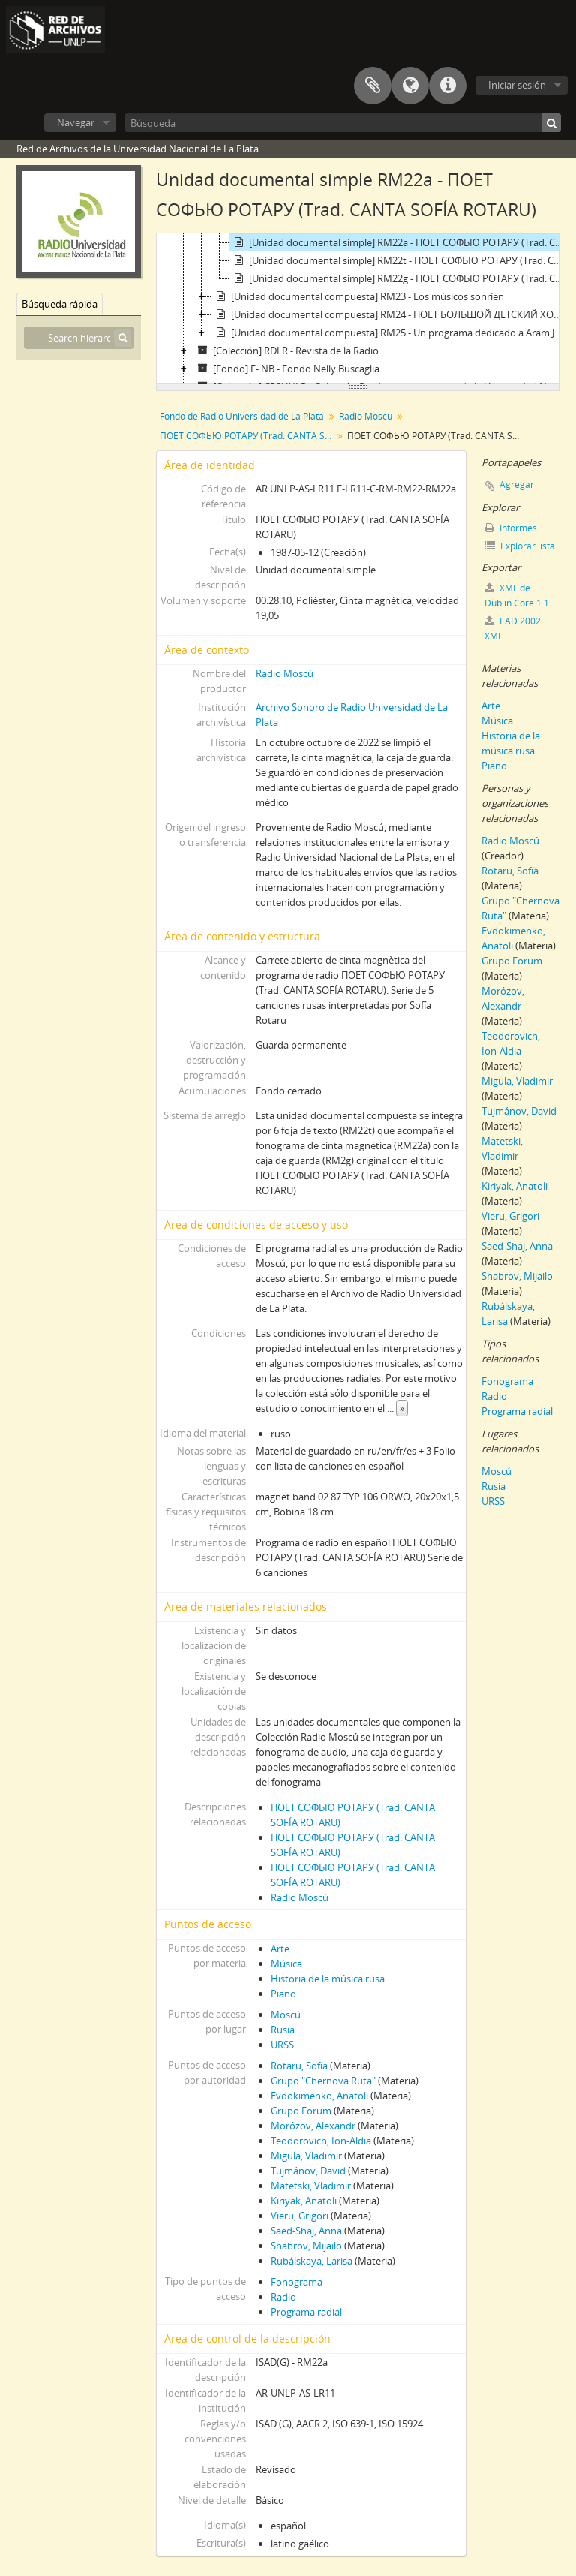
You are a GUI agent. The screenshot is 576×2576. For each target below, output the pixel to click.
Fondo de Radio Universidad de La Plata (242, 416)
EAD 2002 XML (512, 628)
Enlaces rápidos (447, 85)
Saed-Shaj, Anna (306, 2230)
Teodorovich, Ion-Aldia (321, 2140)
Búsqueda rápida (60, 304)
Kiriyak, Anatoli (304, 2200)
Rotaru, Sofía (299, 2065)
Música (286, 1963)
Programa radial (306, 2312)
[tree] (358, 308)
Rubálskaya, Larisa (311, 2261)
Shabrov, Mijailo (306, 2245)
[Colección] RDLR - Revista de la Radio (286, 351)
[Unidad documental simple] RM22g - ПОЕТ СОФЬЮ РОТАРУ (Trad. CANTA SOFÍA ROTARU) (399, 278)
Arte (280, 1948)
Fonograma (296, 2282)
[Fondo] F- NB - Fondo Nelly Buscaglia (287, 369)
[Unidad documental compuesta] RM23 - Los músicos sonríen (358, 296)
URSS (282, 2044)
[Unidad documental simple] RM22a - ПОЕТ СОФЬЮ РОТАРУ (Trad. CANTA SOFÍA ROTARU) (399, 242)
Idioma (410, 85)
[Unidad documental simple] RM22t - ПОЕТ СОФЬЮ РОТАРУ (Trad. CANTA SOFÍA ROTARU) (399, 260)
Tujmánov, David (308, 2170)
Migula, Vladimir (306, 2155)
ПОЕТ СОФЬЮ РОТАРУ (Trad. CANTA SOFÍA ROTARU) (248, 435)
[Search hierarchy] (79, 338)
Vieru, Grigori (299, 2215)
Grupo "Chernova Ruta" (323, 2080)
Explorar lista (519, 546)
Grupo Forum (301, 2110)
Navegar (75, 122)
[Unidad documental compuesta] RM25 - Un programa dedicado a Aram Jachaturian (390, 333)
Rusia (283, 2029)
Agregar (517, 484)
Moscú (286, 2014)
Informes (510, 528)
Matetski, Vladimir (311, 2185)
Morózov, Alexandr (313, 2125)
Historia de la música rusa (328, 1978)
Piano (283, 1993)
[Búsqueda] (342, 122)
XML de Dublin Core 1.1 (516, 595)
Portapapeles (373, 85)
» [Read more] (402, 1408)
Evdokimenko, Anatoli (319, 2095)
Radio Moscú (365, 416)
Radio (283, 2297)
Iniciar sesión (517, 85)
